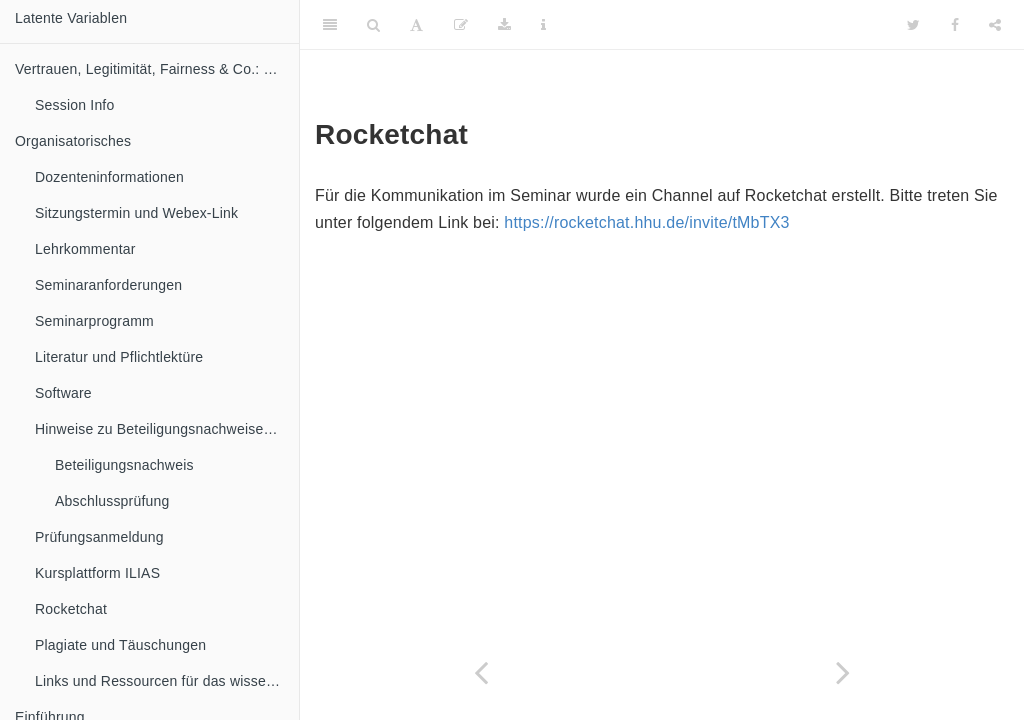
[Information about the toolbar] (543, 25)
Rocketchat (71, 609)
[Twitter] (913, 25)
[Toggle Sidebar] (330, 25)
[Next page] (843, 672)
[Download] (504, 25)
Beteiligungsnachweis (124, 465)
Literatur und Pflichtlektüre (119, 357)
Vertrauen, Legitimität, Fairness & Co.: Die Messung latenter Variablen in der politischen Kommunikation (157, 69)
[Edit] (461, 25)
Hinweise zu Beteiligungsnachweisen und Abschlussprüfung (167, 429)
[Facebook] (955, 25)
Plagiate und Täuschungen (120, 645)
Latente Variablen (71, 18)
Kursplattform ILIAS (97, 573)
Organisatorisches (73, 141)
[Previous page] (481, 672)
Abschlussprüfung (112, 501)
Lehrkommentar (85, 249)
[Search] (373, 25)
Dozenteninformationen (109, 177)
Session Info (74, 105)
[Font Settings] (416, 25)
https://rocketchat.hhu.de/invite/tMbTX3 (646, 222)
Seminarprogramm (94, 321)
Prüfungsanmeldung (99, 537)
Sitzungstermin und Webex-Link (136, 213)
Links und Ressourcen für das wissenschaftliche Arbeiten (167, 681)
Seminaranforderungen (108, 285)
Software (63, 393)
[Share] (995, 25)
